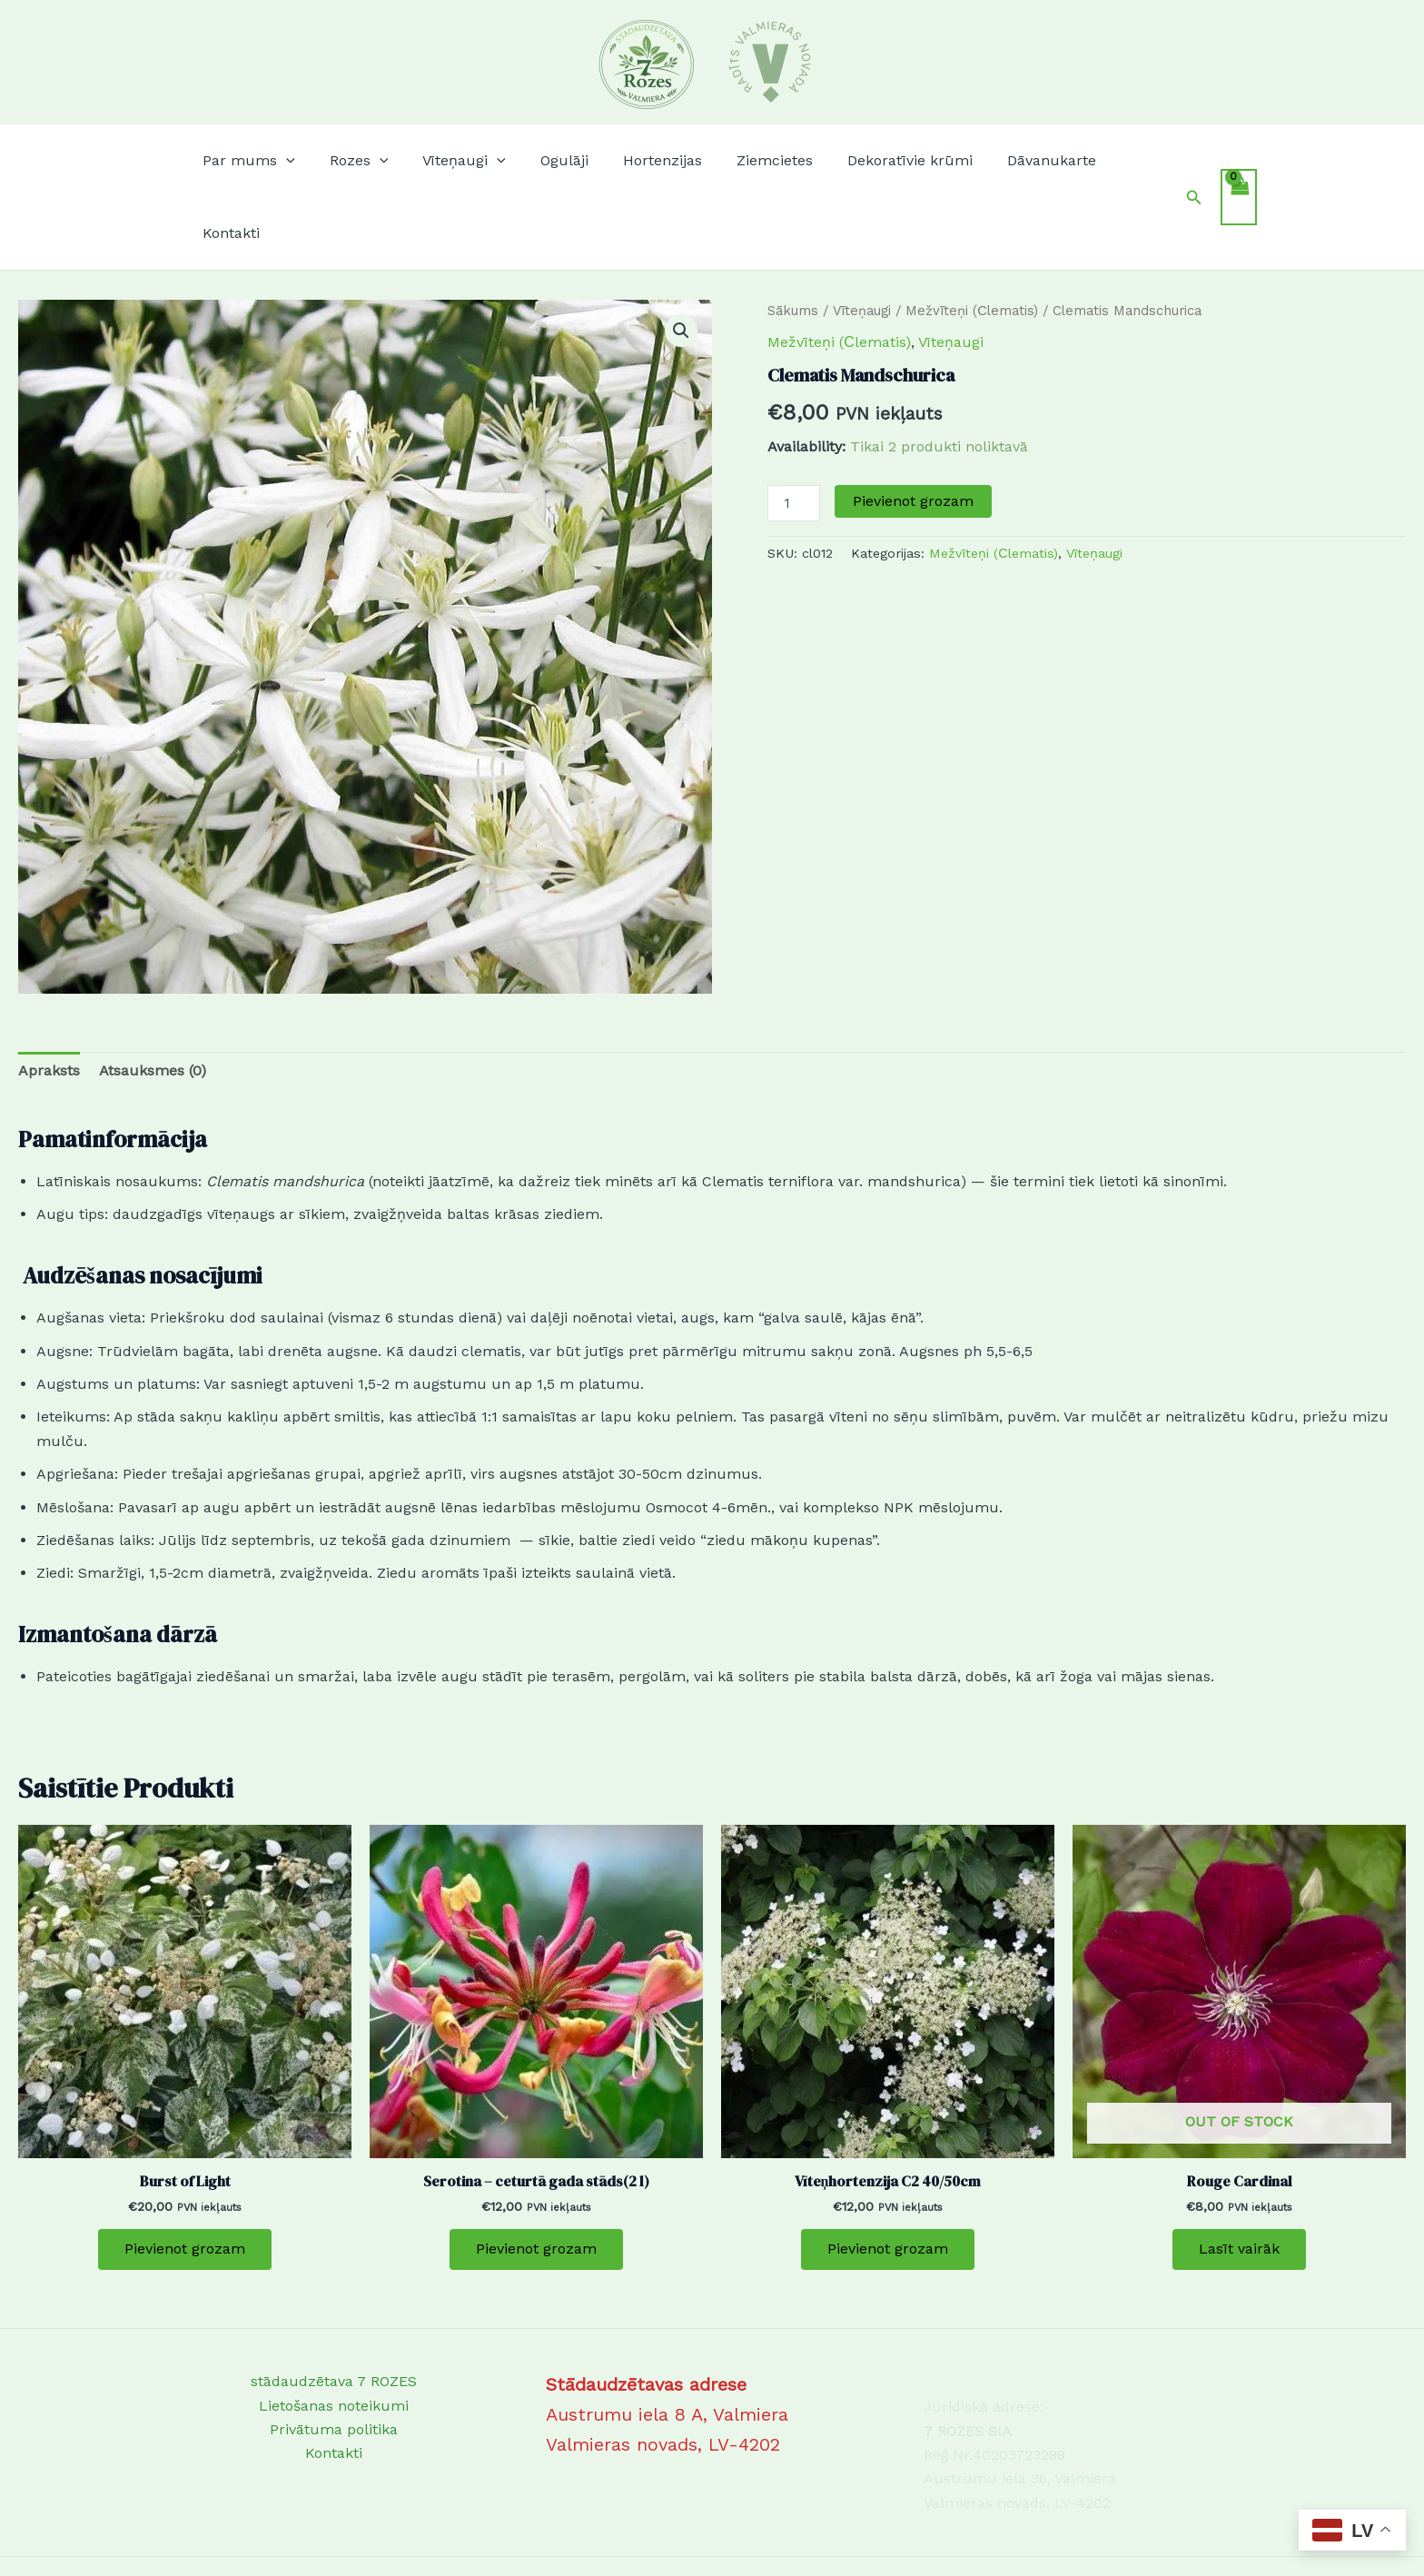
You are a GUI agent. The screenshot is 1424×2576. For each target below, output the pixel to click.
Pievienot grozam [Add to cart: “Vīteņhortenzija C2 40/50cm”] (887, 2176)
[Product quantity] (793, 430)
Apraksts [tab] (49, 997)
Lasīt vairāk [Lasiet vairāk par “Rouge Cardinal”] (1239, 2176)
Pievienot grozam (913, 428)
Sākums (792, 238)
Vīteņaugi (862, 238)
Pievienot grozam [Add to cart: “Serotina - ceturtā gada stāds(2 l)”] (536, 2176)
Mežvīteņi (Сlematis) (971, 238)
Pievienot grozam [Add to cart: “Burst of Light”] (184, 2176)
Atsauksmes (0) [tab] (152, 997)
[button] (295, 160)
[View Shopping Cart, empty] (1239, 161)
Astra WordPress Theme (822, 2530)
